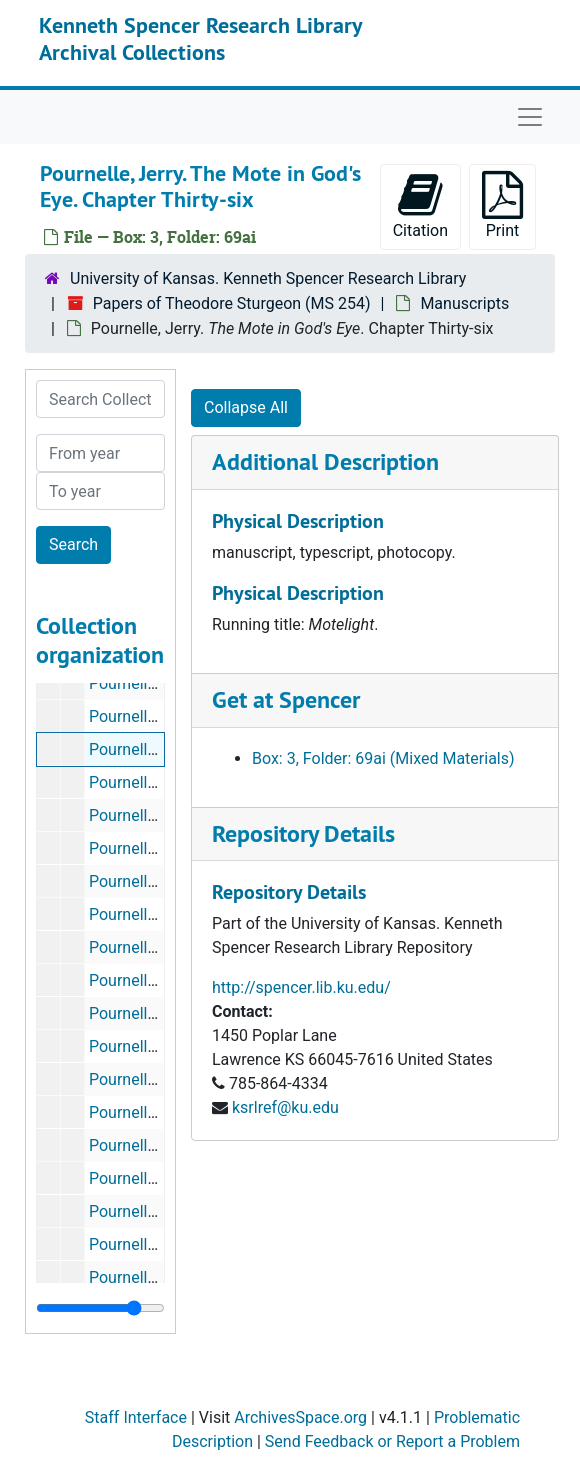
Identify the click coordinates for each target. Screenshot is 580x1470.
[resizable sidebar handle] (100, 1308)
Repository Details (303, 833)
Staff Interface (136, 1417)
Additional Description (325, 461)
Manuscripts (464, 303)
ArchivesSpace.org (300, 1417)
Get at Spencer (286, 699)
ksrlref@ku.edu (285, 1107)
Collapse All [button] (246, 407)
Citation (420, 205)
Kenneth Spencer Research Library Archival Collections (200, 38)
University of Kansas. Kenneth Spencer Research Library (268, 278)
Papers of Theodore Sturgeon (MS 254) (232, 303)
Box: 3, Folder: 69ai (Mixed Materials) (383, 758)
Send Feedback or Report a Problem (392, 1441)
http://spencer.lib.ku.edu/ (301, 987)
